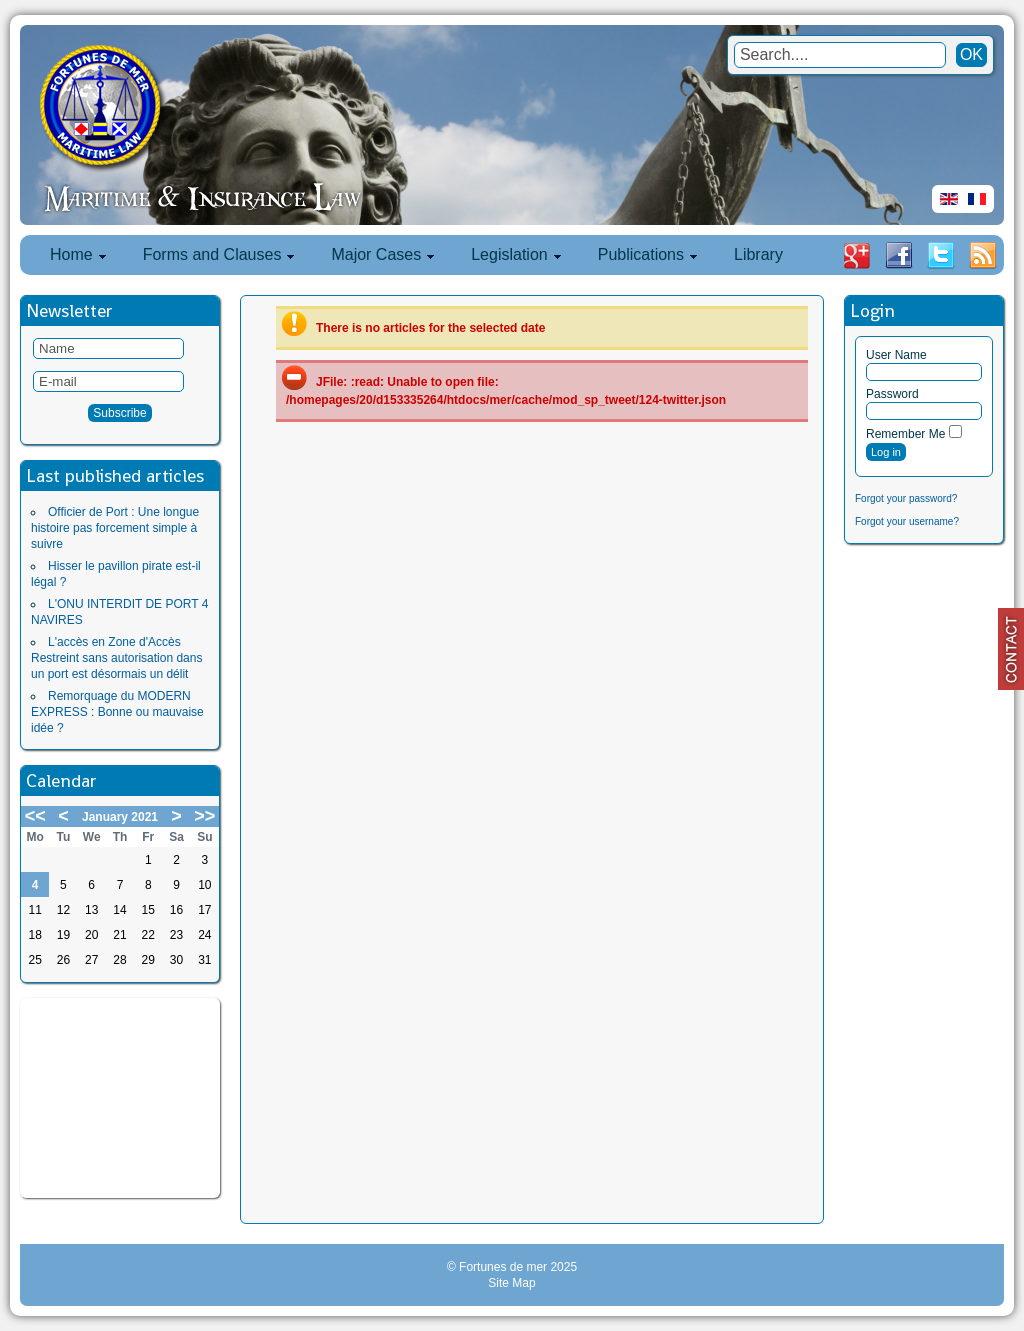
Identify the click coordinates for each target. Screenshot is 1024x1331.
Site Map (511, 1283)
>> (204, 816)
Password (892, 394)
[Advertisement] (120, 1098)
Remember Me (905, 434)
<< (35, 816)
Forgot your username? (907, 521)
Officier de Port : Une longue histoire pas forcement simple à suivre (115, 528)
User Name (896, 355)
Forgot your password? (906, 498)
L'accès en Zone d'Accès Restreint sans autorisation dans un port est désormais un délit (116, 658)
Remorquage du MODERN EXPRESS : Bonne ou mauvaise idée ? (117, 712)
